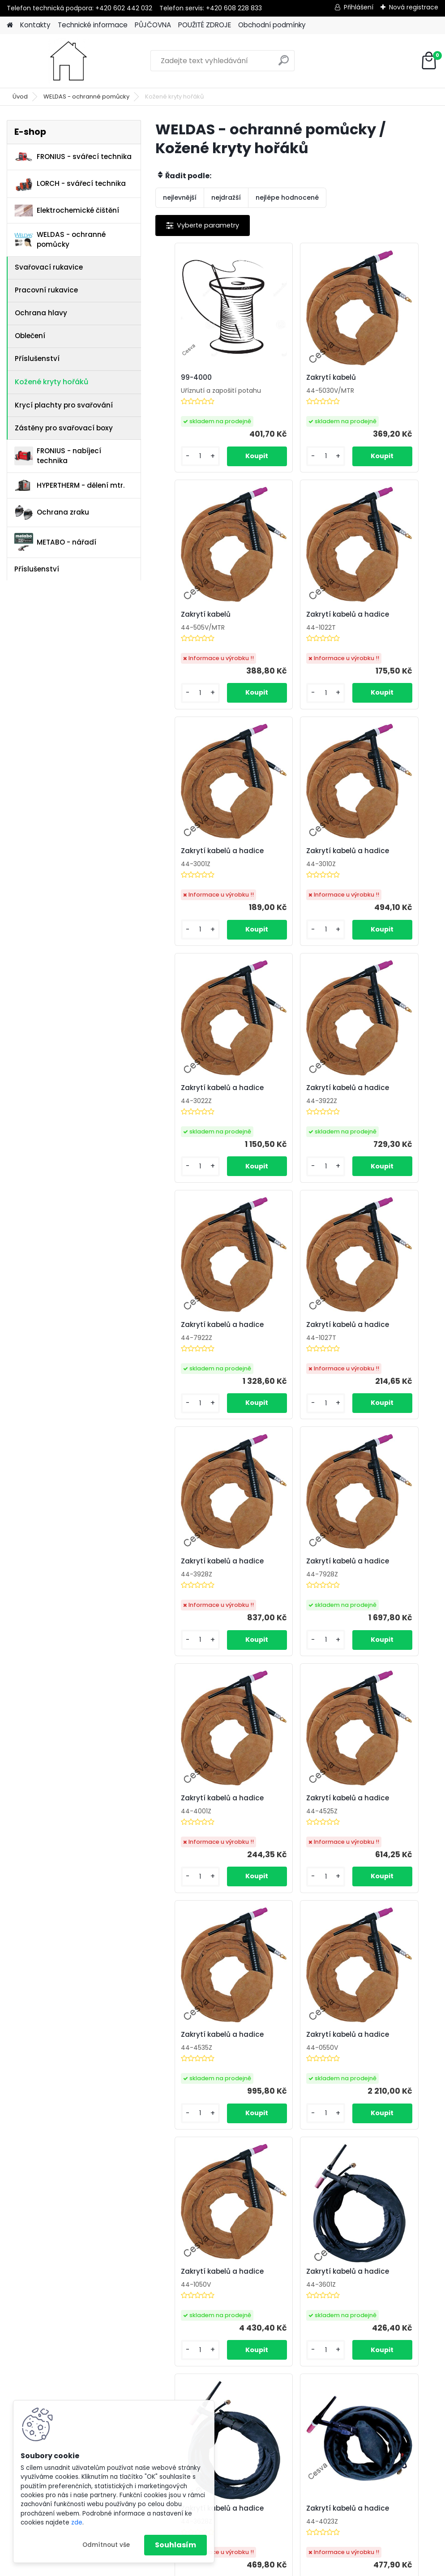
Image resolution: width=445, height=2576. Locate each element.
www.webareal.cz (259, 2567)
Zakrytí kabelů (284, 380)
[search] (283, 64)
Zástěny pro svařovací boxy (64, 428)
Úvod (20, 96)
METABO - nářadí (55, 542)
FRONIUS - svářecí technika (73, 157)
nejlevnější (180, 197)
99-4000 (180, 377)
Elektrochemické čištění (66, 210)
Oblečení (30, 335)
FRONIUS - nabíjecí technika (57, 456)
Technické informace (93, 25)
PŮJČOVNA (153, 25)
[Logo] (68, 61)
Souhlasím (175, 2545)
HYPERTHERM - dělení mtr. (69, 485)
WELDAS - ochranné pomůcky (86, 96)
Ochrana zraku (51, 512)
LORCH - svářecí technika (70, 184)
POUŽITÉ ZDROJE (204, 25)
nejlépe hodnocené (287, 197)
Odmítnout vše (106, 2545)
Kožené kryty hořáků (51, 382)
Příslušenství (37, 358)
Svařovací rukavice (49, 267)
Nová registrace (413, 7)
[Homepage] (10, 25)
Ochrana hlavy (41, 313)
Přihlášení (358, 7)
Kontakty (35, 25)
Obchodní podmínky (272, 25)
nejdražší (226, 197)
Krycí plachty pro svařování (64, 405)
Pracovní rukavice (46, 290)
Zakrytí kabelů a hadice (193, 628)
